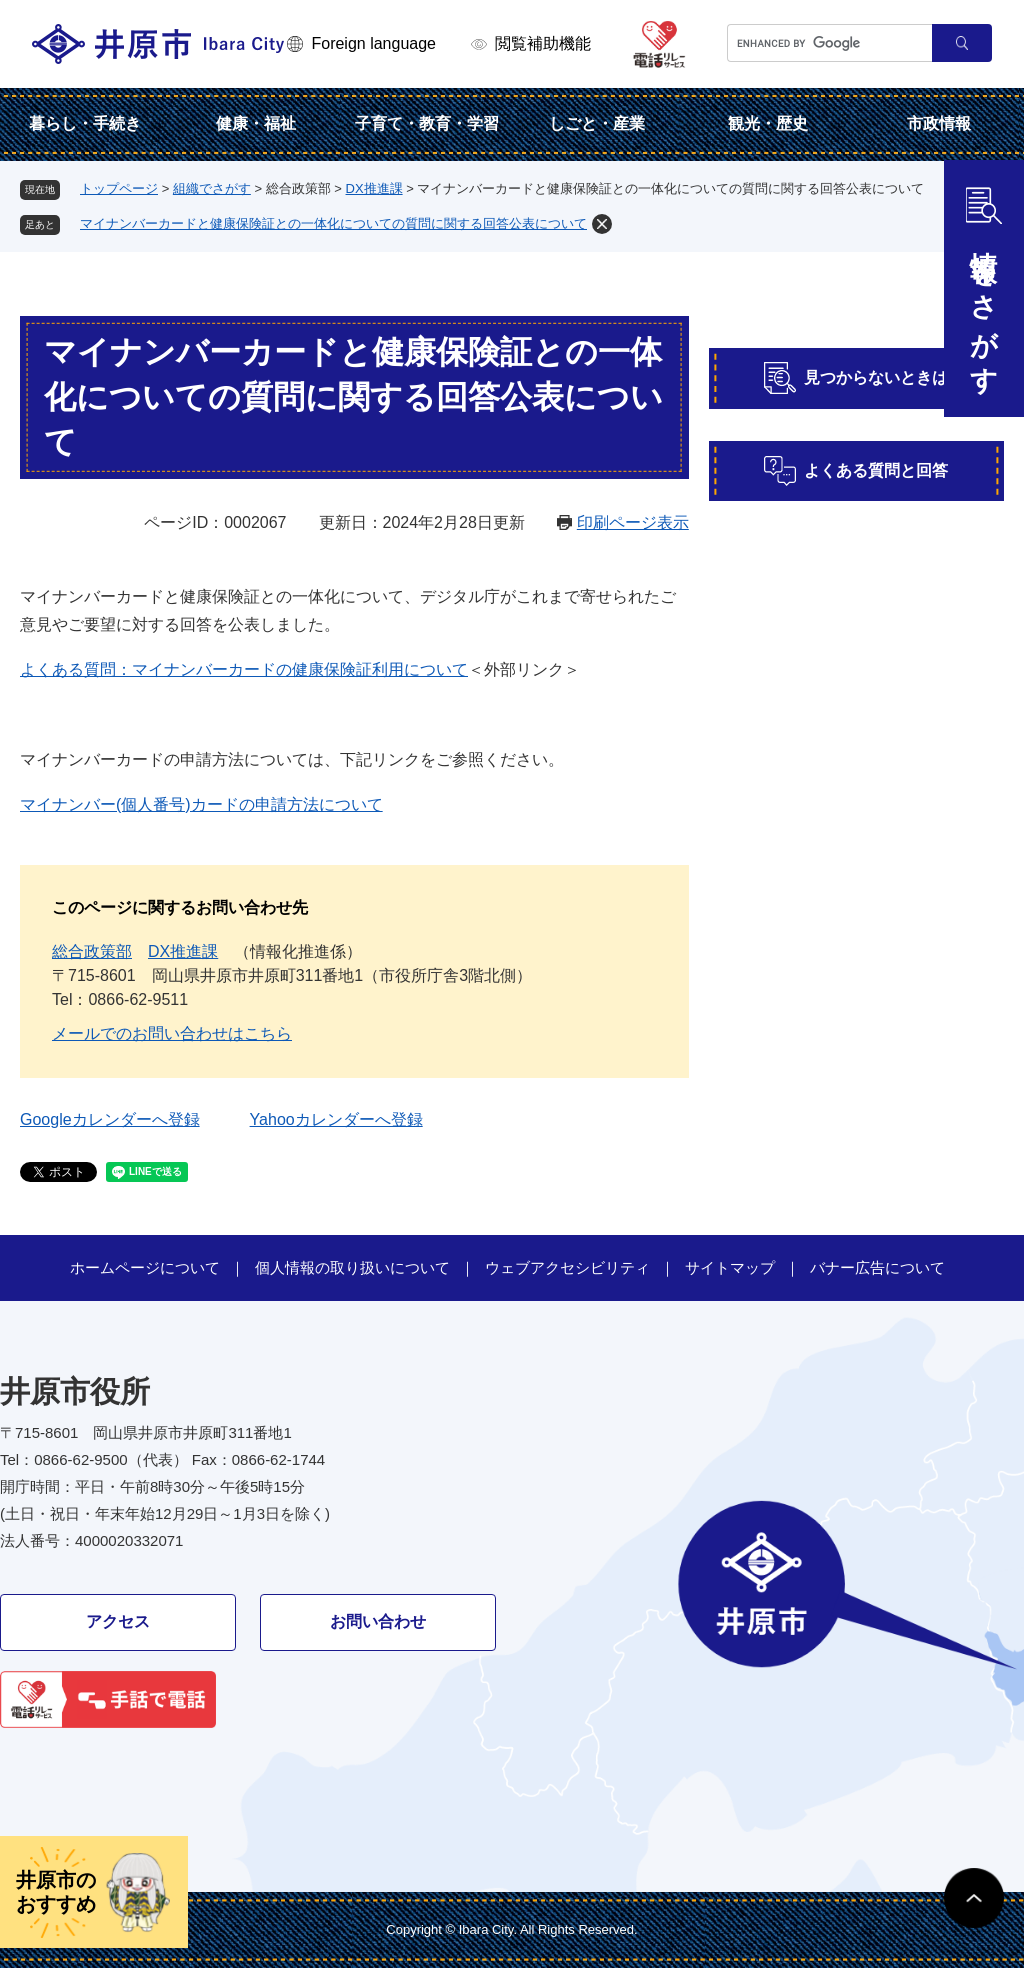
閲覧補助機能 (543, 43)
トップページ (119, 188)
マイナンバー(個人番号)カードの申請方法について (201, 804)
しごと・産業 (597, 123)
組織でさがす (212, 188)
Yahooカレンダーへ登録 (336, 1119)
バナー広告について (877, 1267)
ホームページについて (145, 1267)
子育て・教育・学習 (427, 123)
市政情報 (939, 123)
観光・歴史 (768, 123)
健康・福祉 (256, 123)
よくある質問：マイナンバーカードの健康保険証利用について (244, 669)
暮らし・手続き (85, 123)
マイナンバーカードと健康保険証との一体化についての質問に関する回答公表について (333, 223)
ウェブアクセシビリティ (567, 1267)
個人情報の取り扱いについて (352, 1267)
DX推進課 (374, 188)
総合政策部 (92, 951)
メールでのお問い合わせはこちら (172, 1033)
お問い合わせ (378, 1621)
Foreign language (373, 43)
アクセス (118, 1621)
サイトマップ (730, 1267)
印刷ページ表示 (633, 522)
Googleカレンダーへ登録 (110, 1119)
